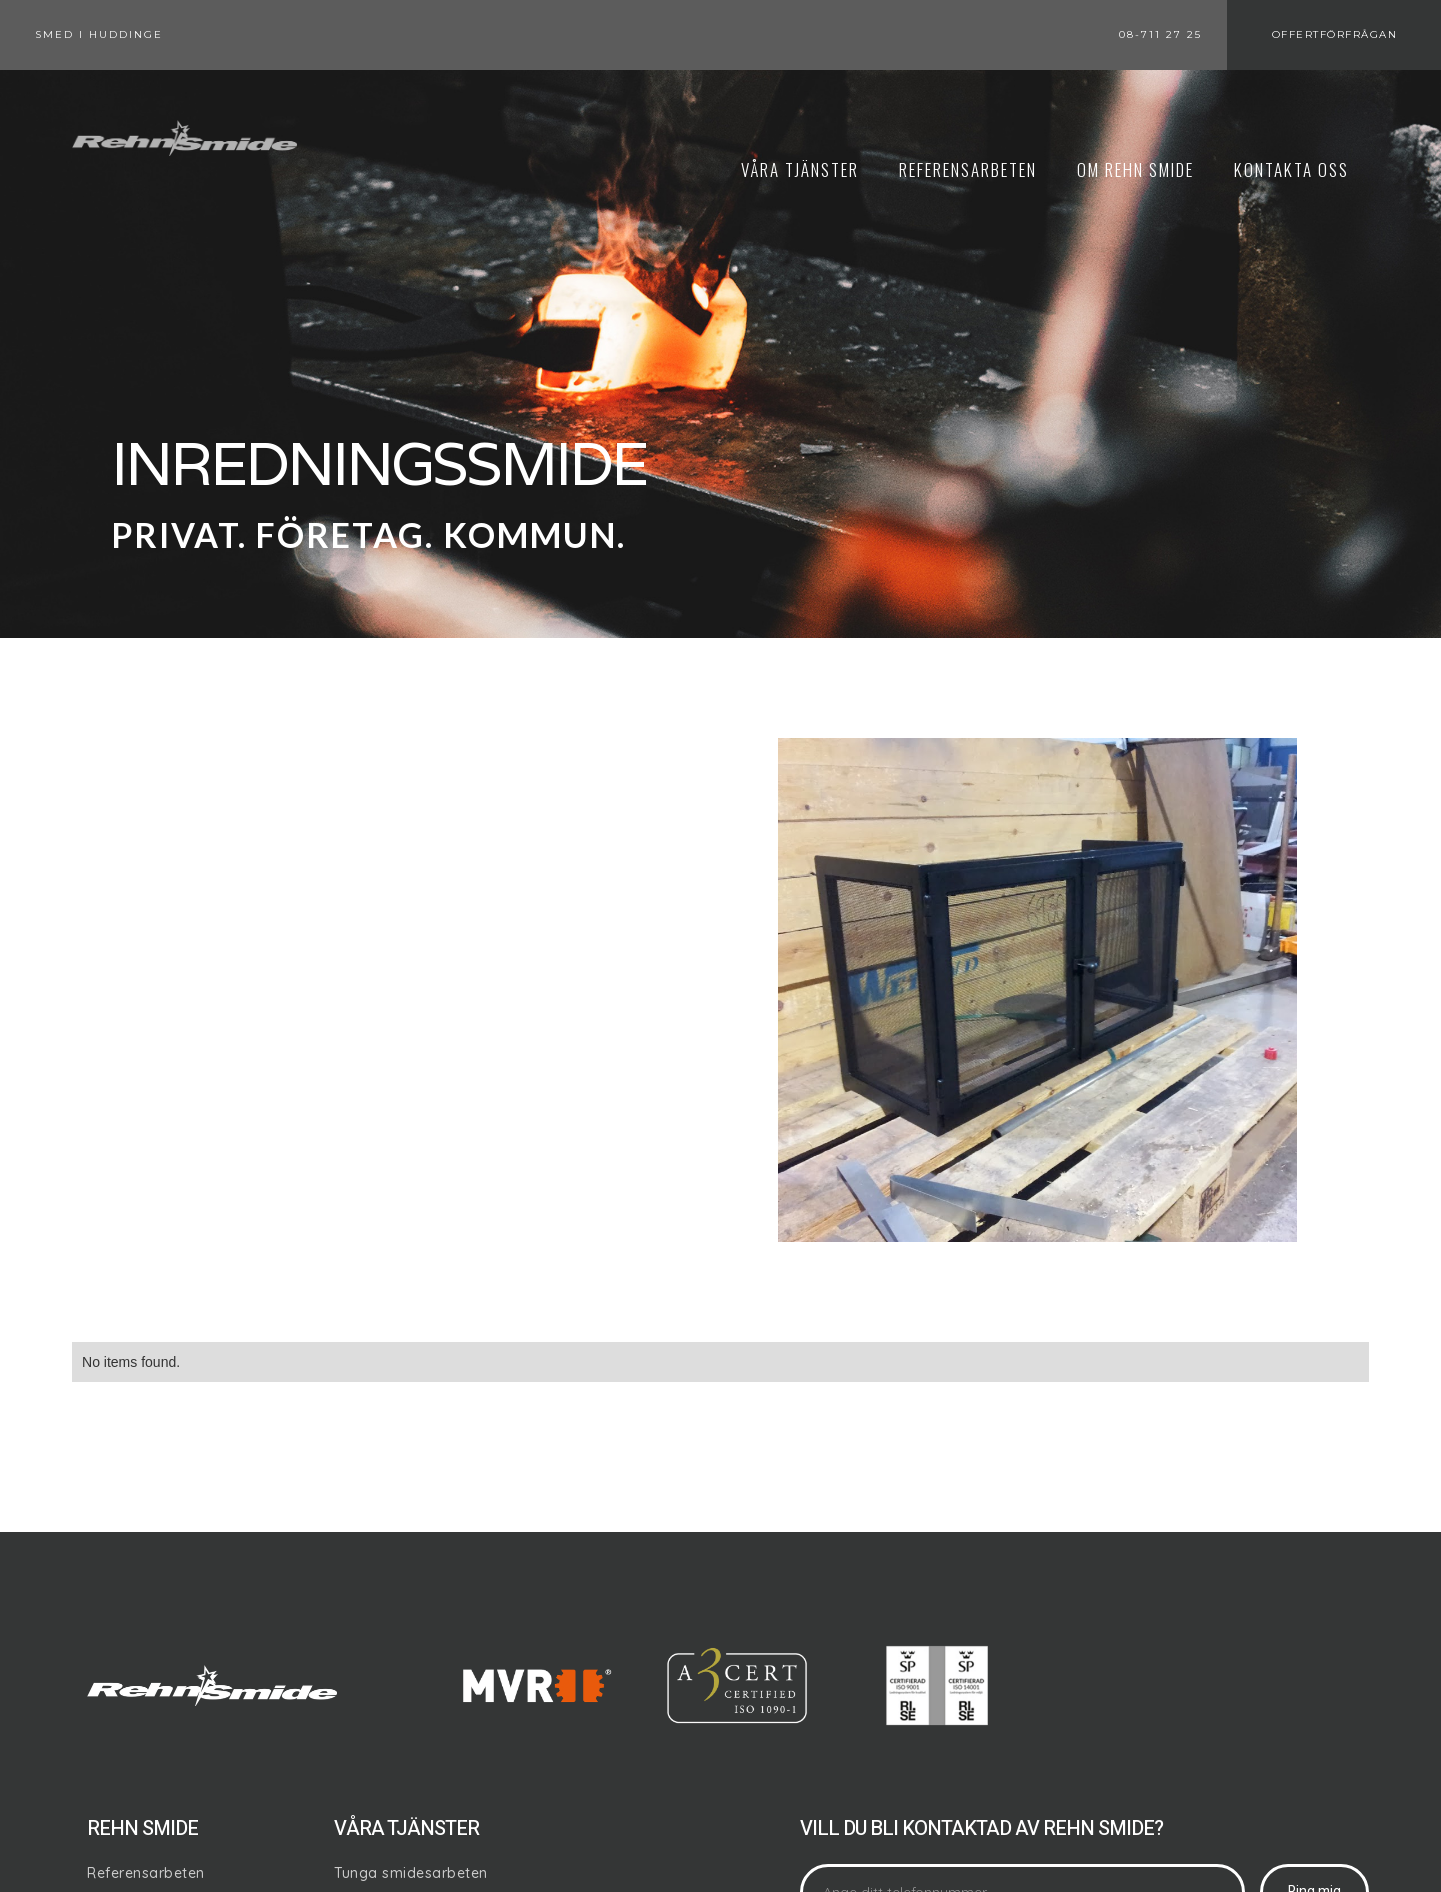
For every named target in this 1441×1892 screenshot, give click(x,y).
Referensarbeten (146, 1873)
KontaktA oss (1291, 169)
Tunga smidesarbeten (411, 1873)
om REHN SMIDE (1135, 169)
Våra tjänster (800, 169)
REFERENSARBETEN (968, 169)
